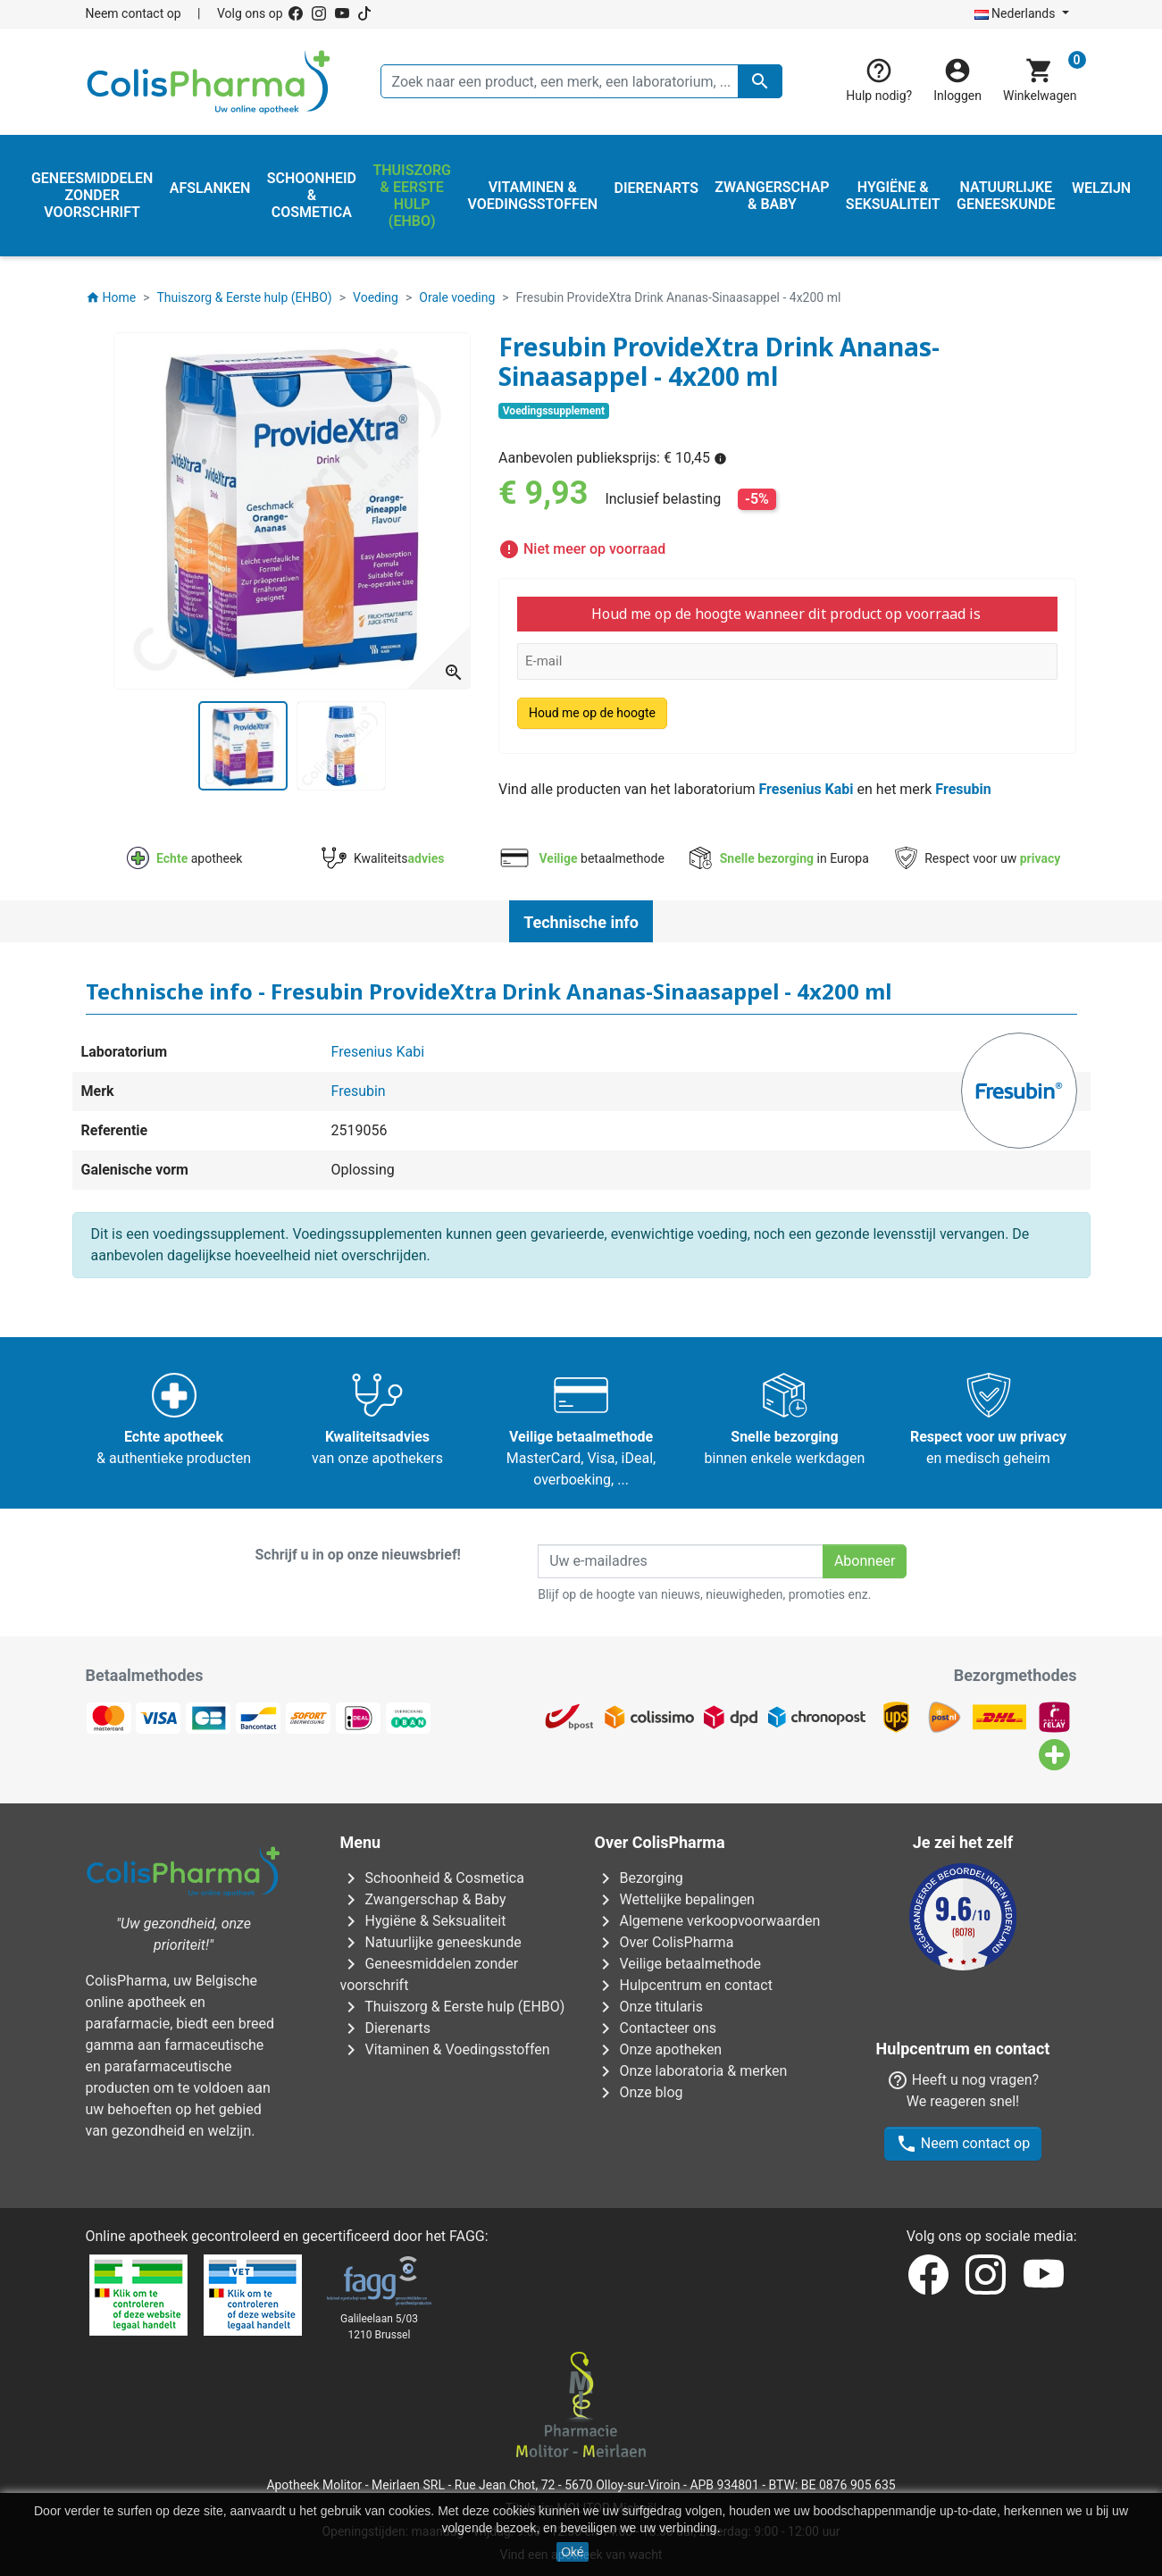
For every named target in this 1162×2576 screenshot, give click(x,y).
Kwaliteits (383, 858)
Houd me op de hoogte (592, 713)
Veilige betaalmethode (678, 1963)
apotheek (185, 858)
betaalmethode (581, 858)
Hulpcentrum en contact (684, 1985)
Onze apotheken (659, 2049)
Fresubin (963, 789)
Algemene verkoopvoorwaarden (708, 1920)
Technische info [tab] (581, 922)
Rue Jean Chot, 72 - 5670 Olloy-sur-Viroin (568, 2442)
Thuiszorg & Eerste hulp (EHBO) (452, 2006)
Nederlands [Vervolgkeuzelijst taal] (1016, 13)
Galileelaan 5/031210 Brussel (379, 2284)
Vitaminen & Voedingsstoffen (445, 2049)
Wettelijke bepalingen (675, 1899)
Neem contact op (133, 13)
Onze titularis (649, 2006)
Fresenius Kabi (805, 789)
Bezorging (639, 1877)
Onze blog (639, 2092)
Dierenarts (385, 2028)
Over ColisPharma (664, 1942)
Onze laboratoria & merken (691, 2070)
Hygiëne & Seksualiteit (423, 1920)
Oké (572, 2552)
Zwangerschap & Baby (423, 1899)
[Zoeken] (581, 81)
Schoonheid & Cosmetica (432, 1877)
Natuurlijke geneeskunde (431, 1942)
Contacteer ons (655, 2028)
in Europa (779, 858)
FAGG (467, 2193)
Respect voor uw (978, 858)
